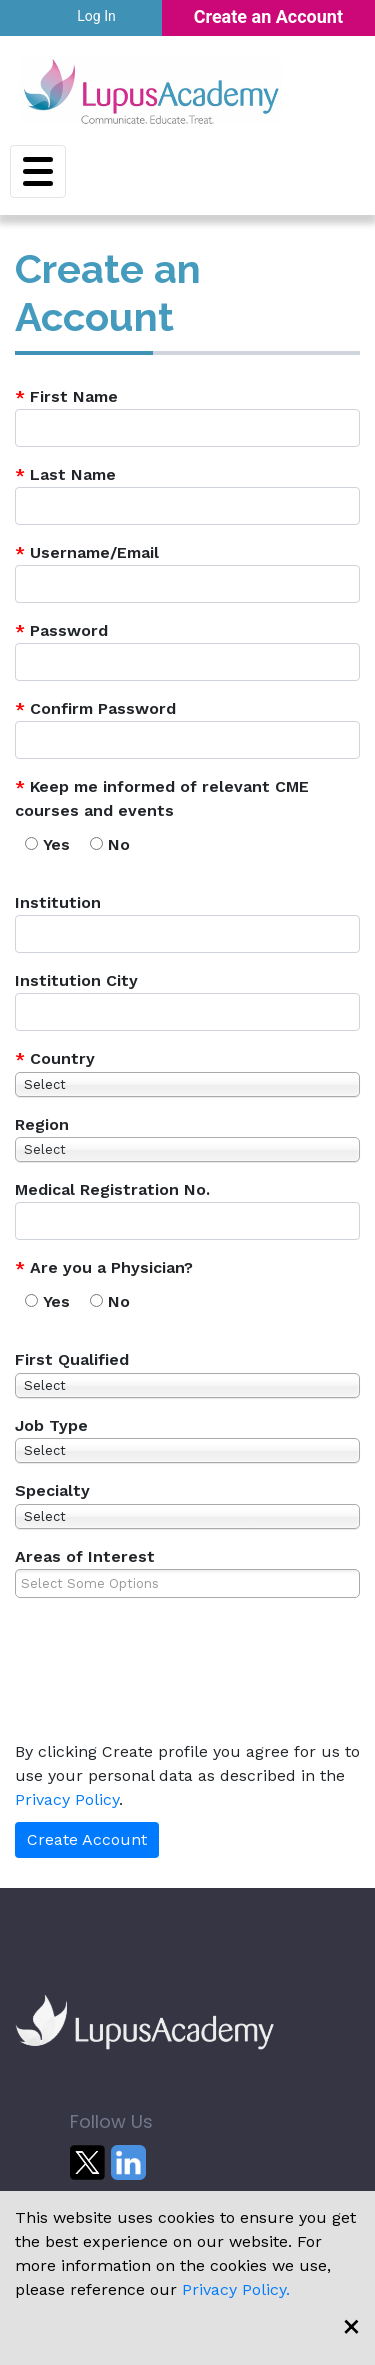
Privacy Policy (67, 1799)
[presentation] (152, 1683)
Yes (56, 844)
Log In (96, 16)
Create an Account (268, 16)
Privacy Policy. (236, 2289)
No (119, 844)
